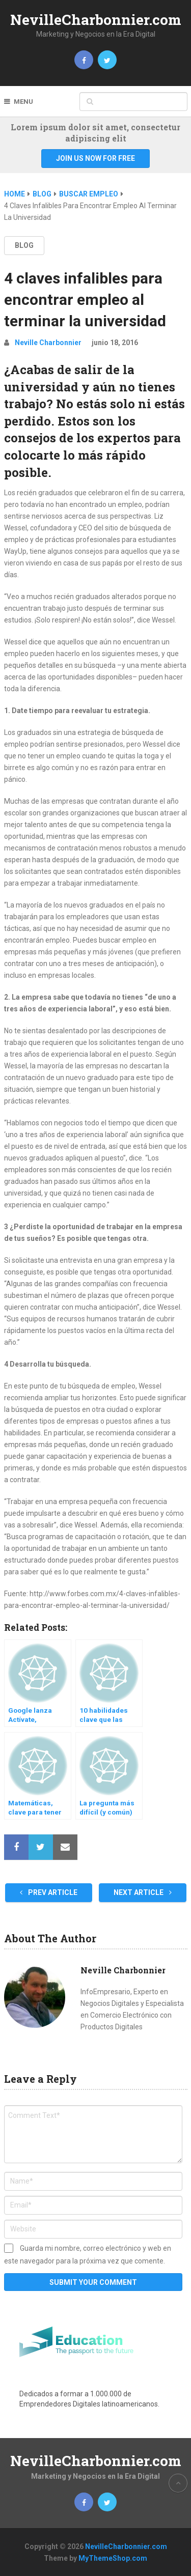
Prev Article (48, 1892)
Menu (23, 101)
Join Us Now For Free (95, 158)
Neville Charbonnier (48, 342)
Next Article (143, 1892)
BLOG (24, 245)
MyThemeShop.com (112, 2558)
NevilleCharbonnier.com (95, 19)
